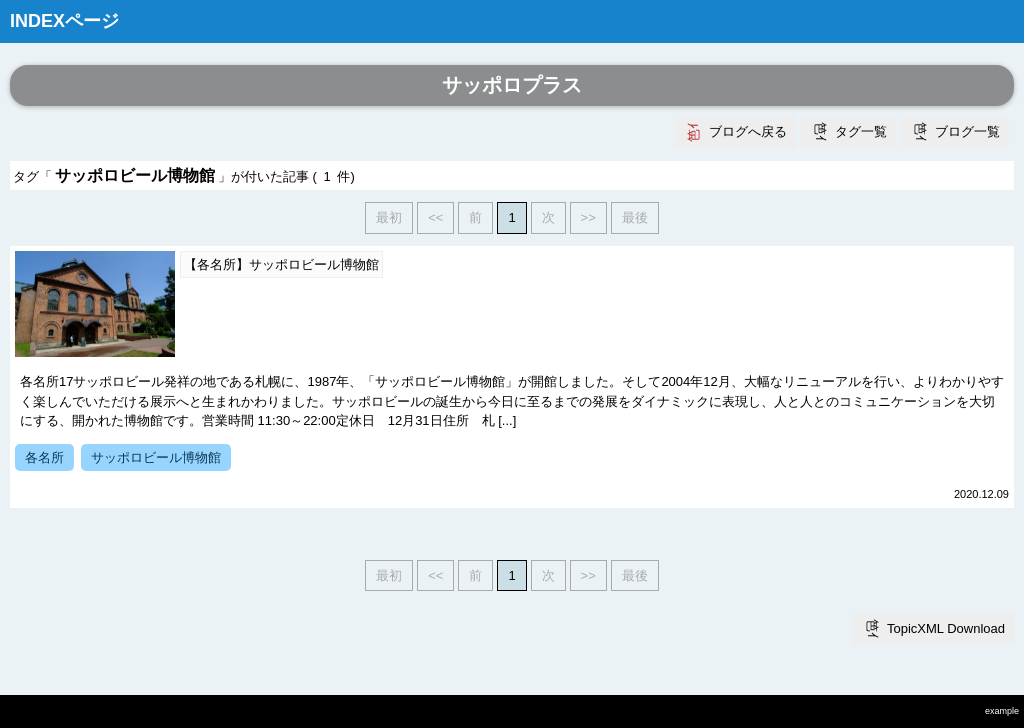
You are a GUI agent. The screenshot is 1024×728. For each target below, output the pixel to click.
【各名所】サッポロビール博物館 (281, 264)
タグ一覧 (861, 131)
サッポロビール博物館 (156, 457)
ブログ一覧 (967, 131)
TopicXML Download (946, 628)
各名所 (44, 457)
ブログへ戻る (748, 131)
